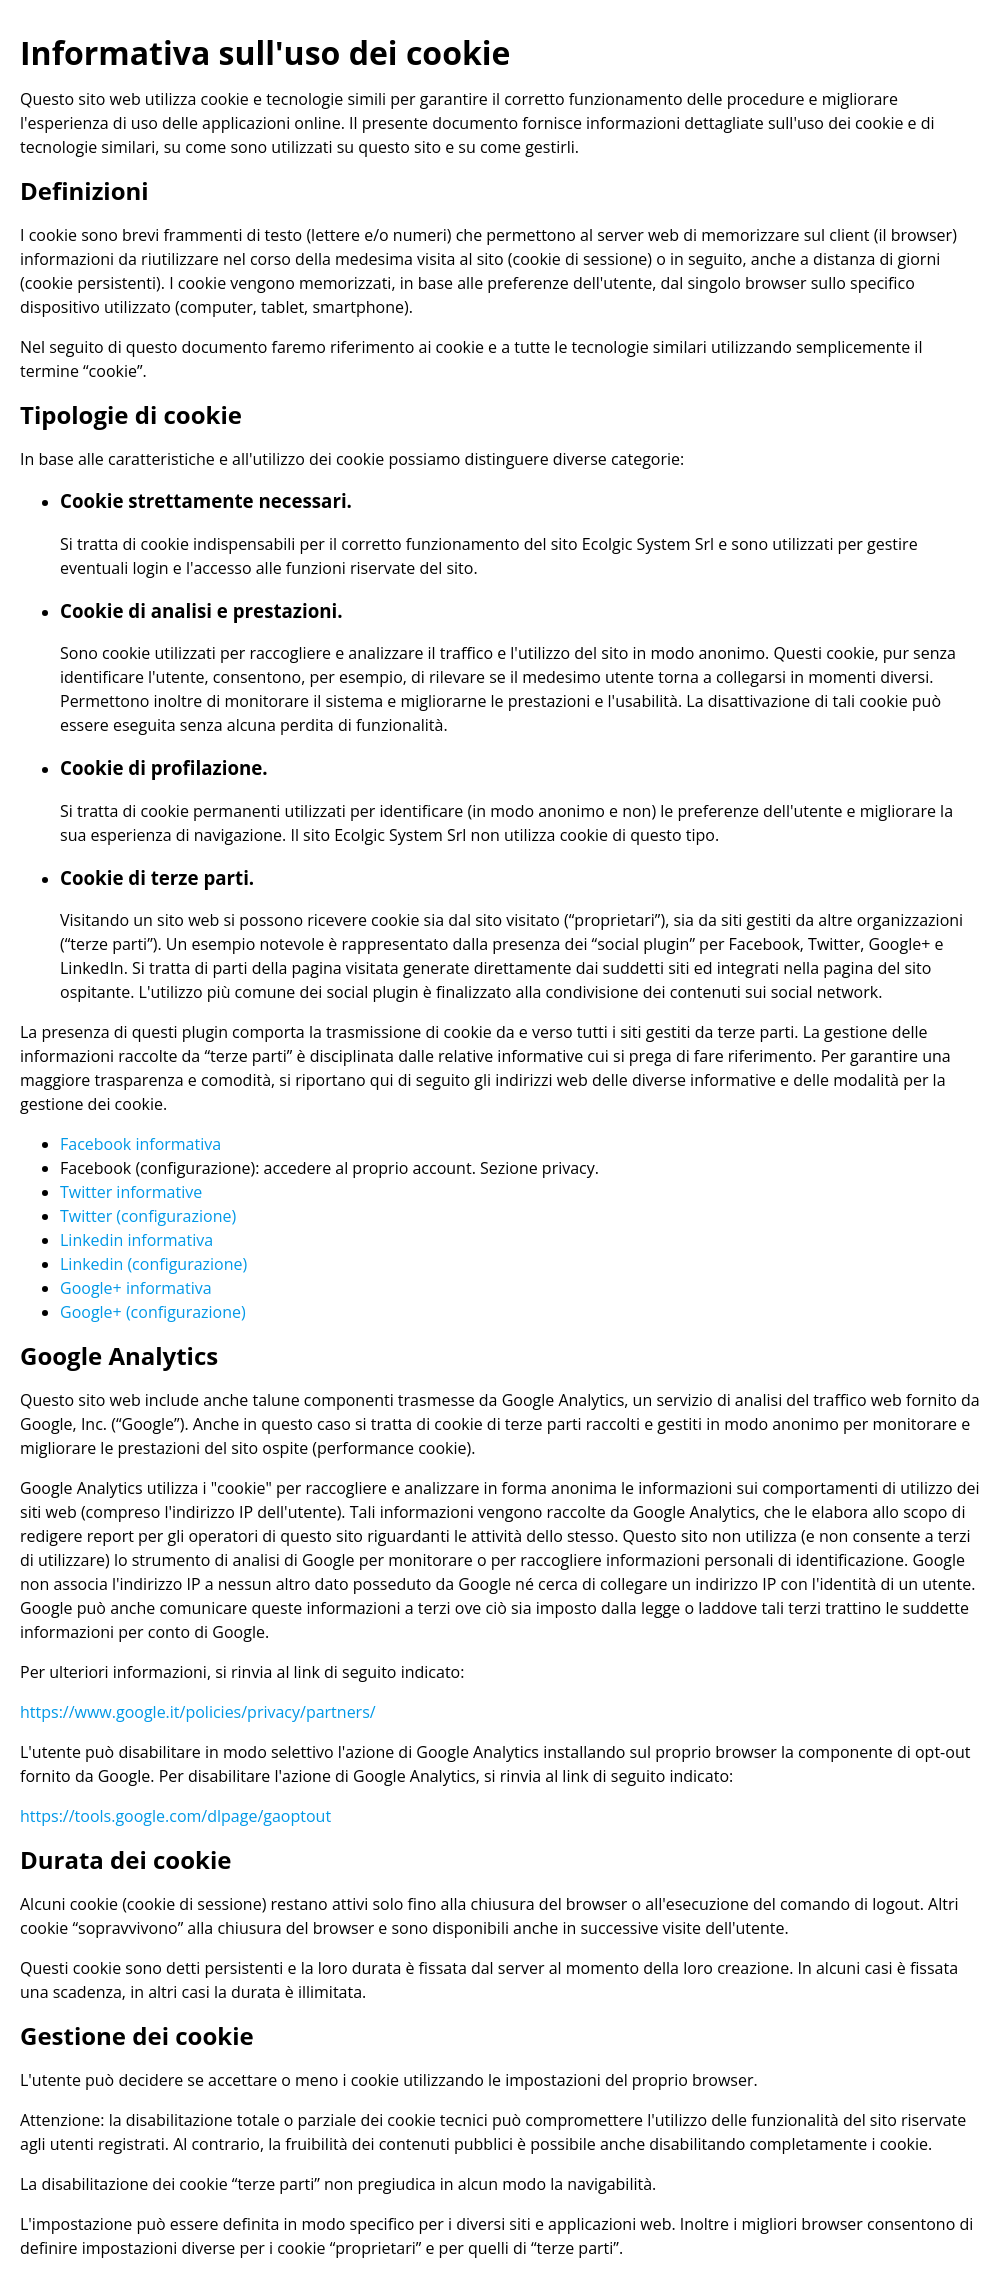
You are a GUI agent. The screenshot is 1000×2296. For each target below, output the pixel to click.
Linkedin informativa (136, 1240)
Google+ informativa (136, 1288)
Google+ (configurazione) (153, 1312)
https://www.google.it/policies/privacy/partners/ (198, 1712)
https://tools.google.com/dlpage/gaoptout (175, 1816)
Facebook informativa (140, 1144)
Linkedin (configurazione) (153, 1264)
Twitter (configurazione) (148, 1216)
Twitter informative (131, 1192)
